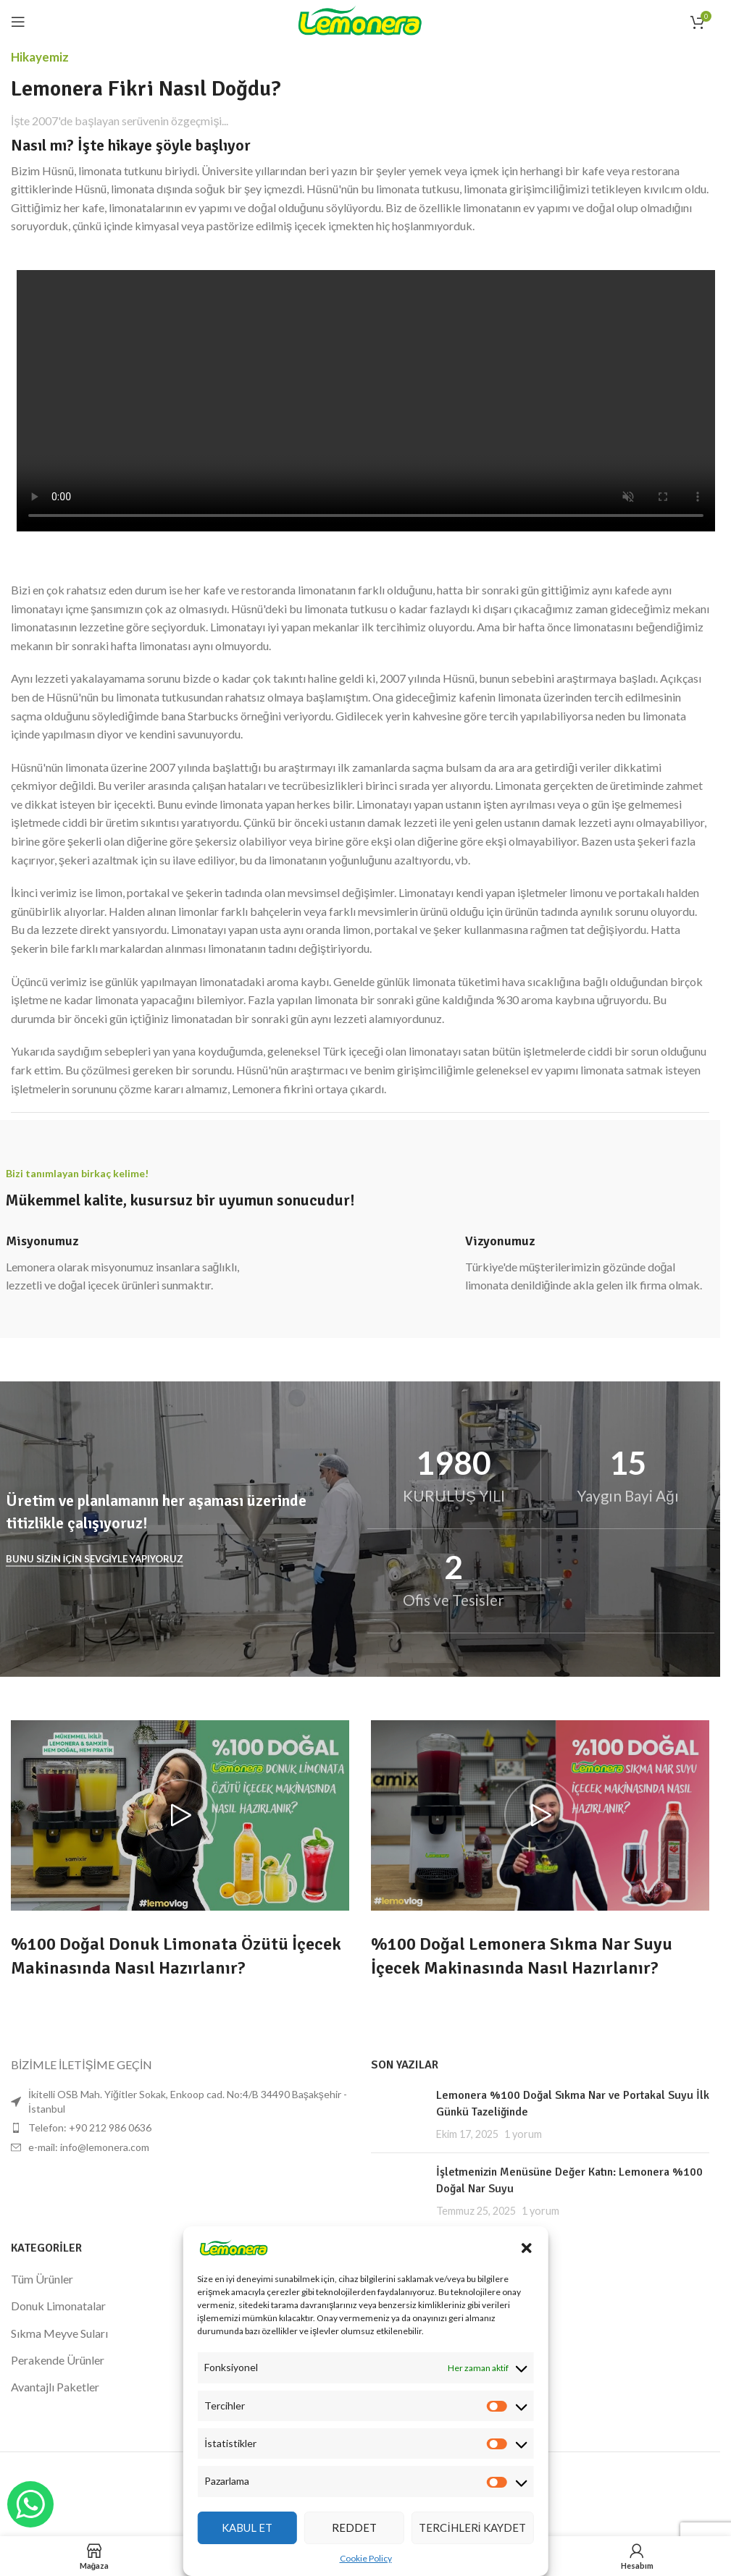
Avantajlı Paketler (55, 2387)
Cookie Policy (366, 2558)
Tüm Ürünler (42, 2279)
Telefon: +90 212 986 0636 (89, 2127)
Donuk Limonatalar (58, 2305)
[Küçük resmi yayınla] (398, 2114)
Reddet (354, 2527)
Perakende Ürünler (57, 2360)
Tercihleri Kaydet (472, 2527)
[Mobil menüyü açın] (18, 21)
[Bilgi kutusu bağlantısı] (131, 1264)
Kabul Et (247, 2527)
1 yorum (523, 2134)
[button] (526, 2248)
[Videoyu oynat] (180, 1815)
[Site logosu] (360, 20)
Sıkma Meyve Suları (59, 2333)
